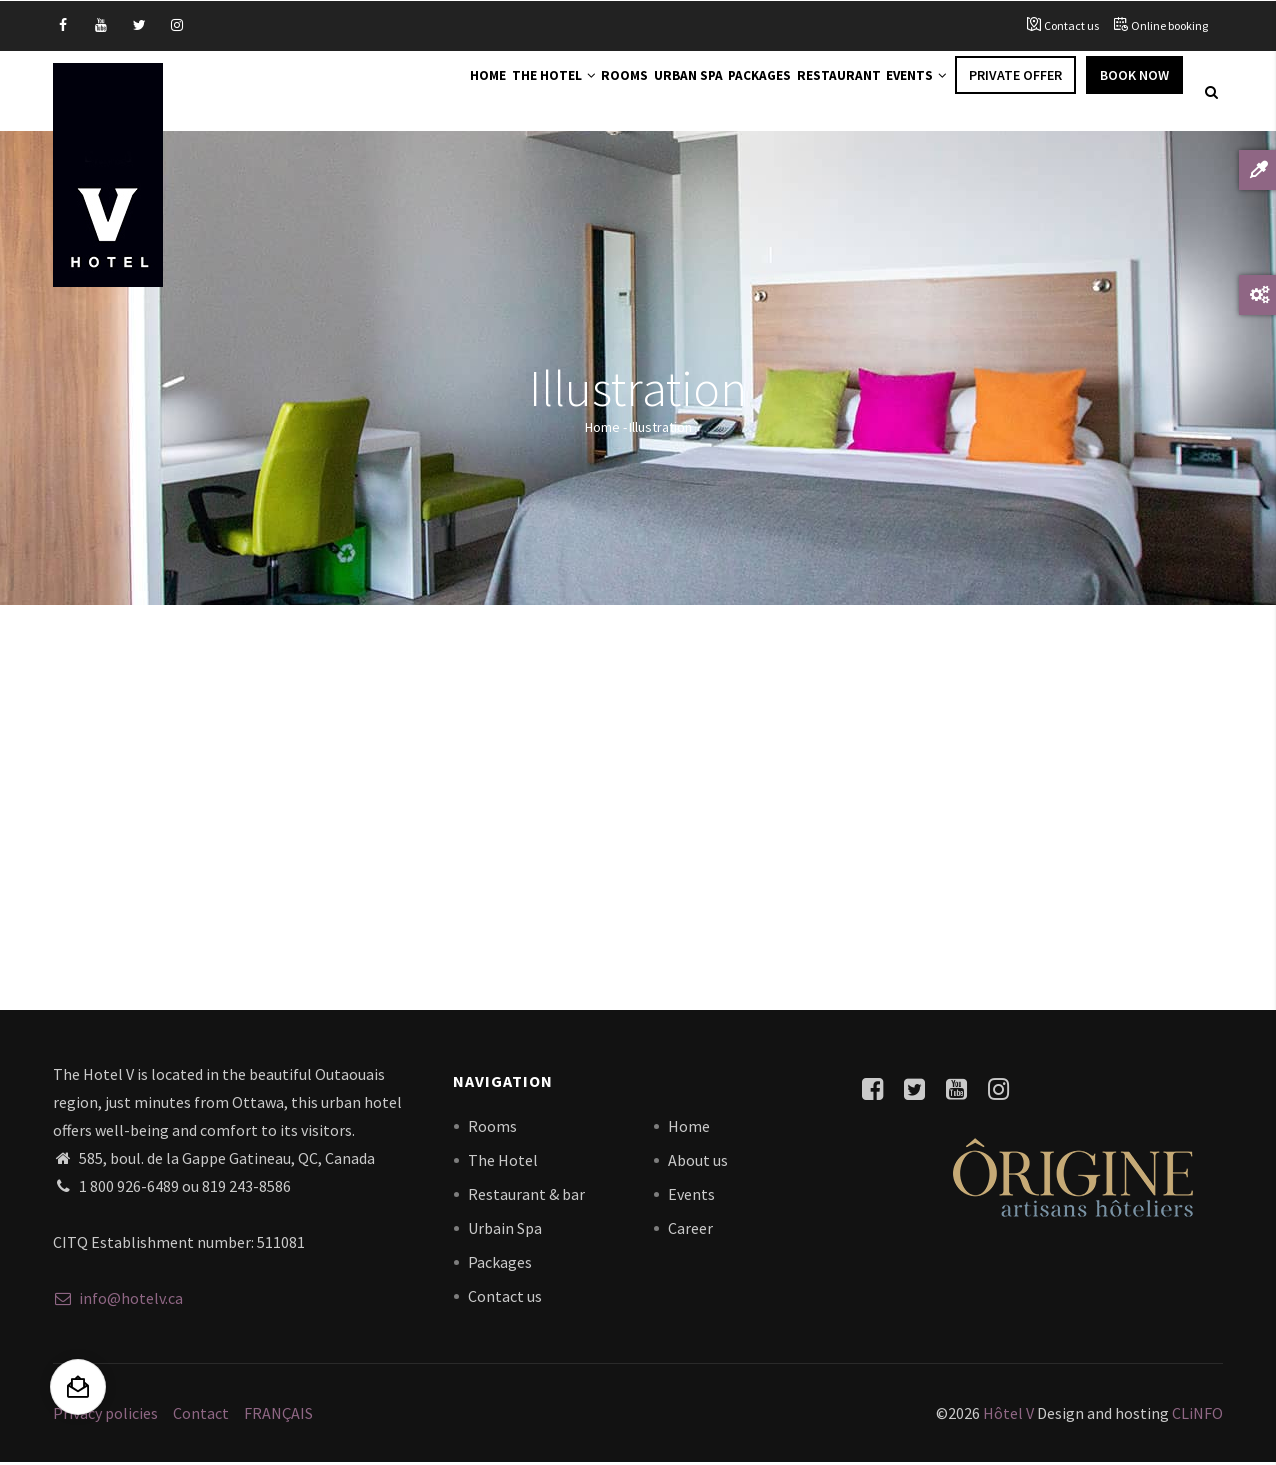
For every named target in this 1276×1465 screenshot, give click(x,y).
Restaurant (817, 92)
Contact (201, 1415)
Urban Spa (639, 92)
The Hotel (477, 92)
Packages (724, 92)
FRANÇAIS (278, 1415)
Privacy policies (105, 1415)
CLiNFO (1196, 1415)
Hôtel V (1008, 1415)
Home (397, 92)
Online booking (1169, 25)
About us (698, 1162)
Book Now (1134, 92)
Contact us (1071, 25)
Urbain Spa (505, 1230)
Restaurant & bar (526, 1196)
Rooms (562, 92)
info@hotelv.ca (118, 1301)
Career (690, 1230)
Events (909, 92)
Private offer (1015, 92)
